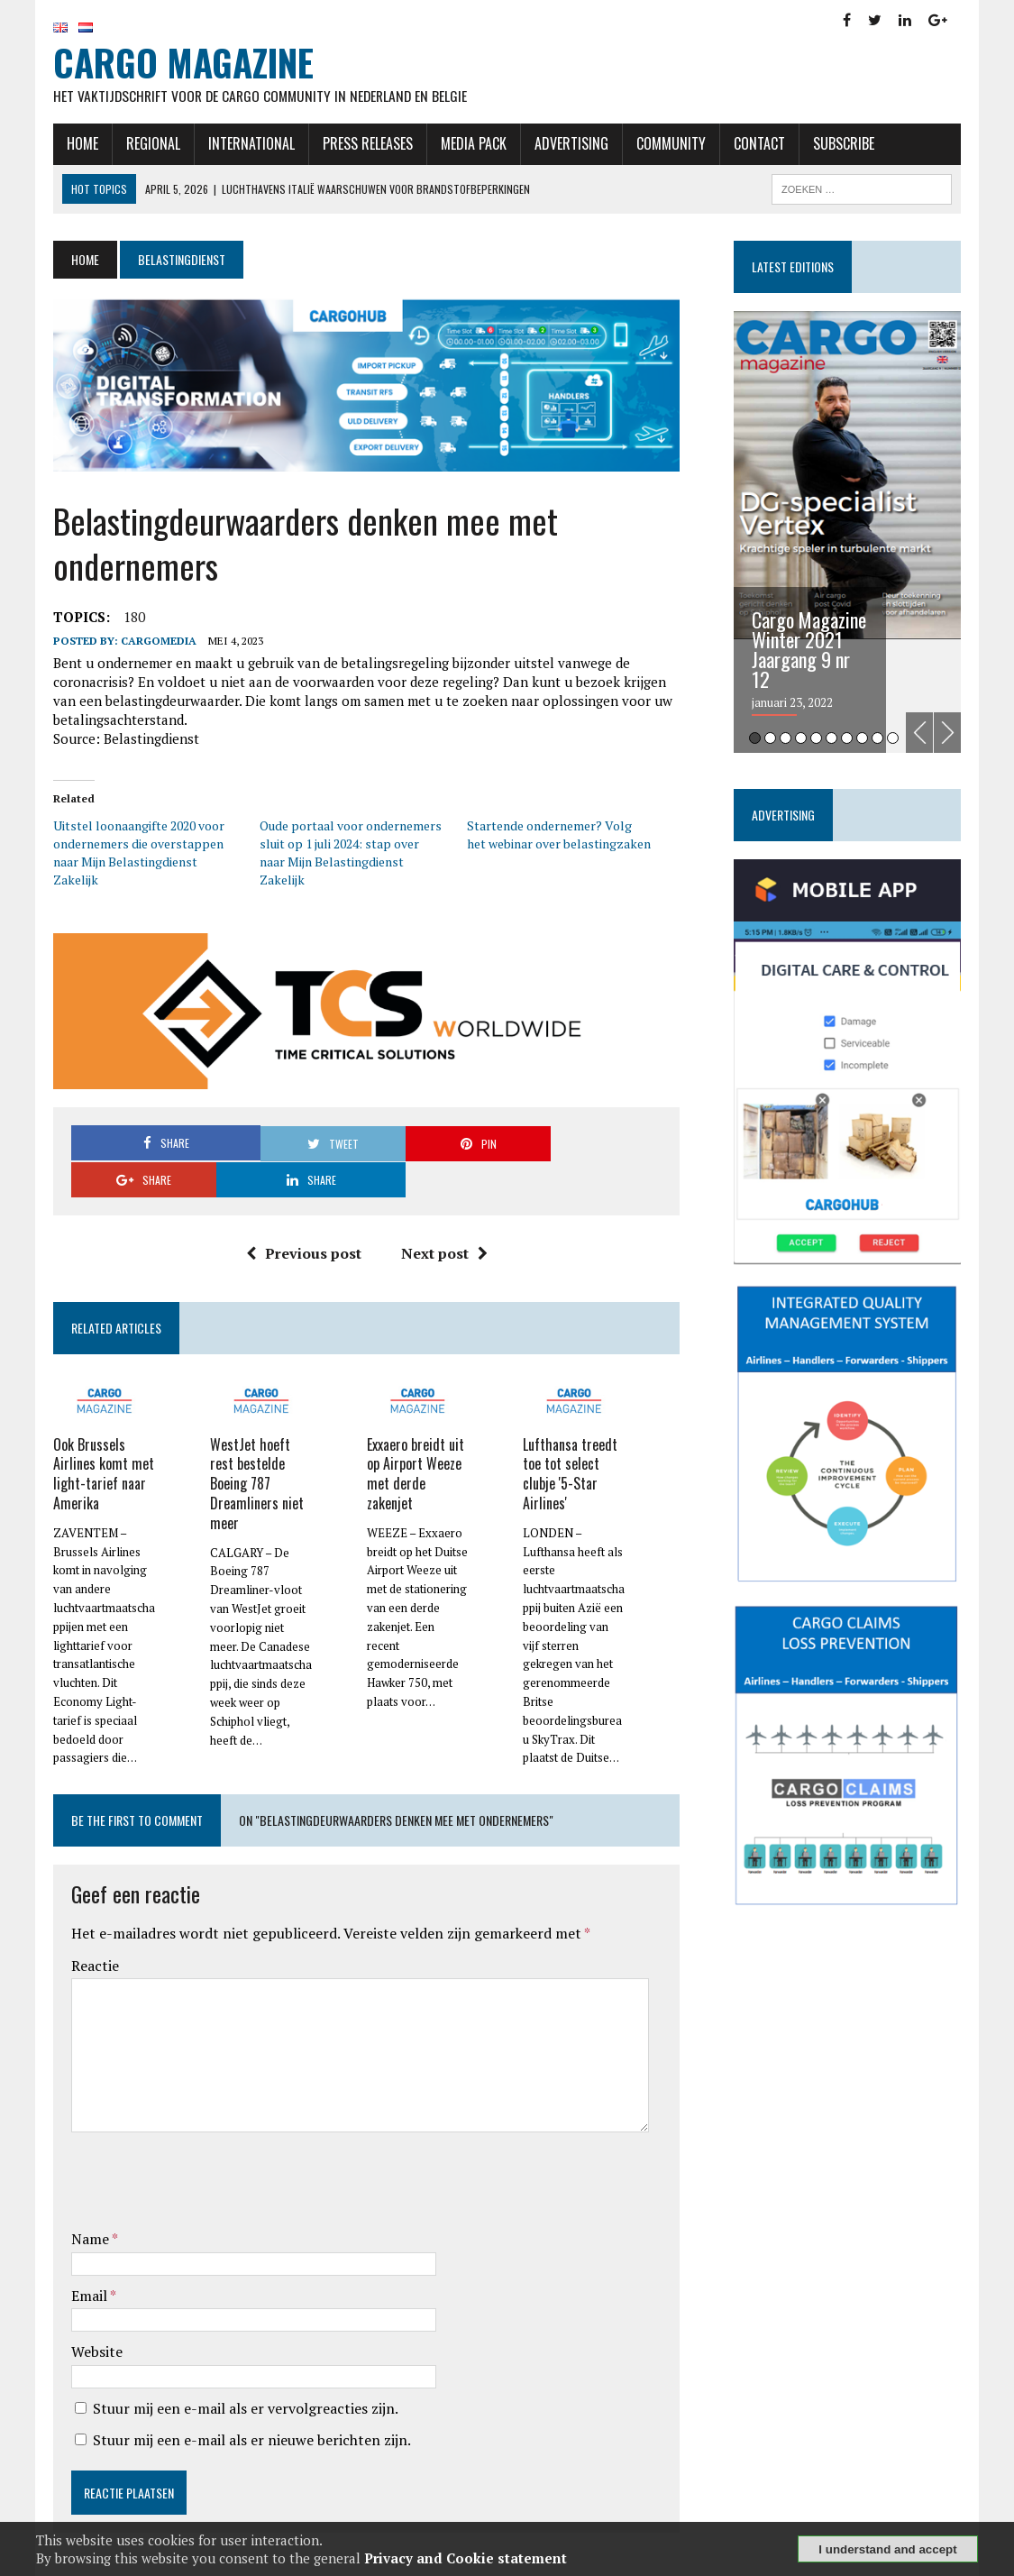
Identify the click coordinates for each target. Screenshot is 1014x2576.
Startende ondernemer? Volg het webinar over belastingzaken (560, 836)
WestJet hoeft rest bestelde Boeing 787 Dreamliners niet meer (255, 1447)
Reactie (92, 1929)
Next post (443, 1219)
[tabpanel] (849, 533)
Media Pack (471, 145)
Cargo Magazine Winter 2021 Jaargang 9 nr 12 (811, 651)
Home (80, 145)
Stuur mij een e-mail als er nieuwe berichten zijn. (249, 2403)
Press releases (365, 145)
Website (94, 2314)
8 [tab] (864, 740)
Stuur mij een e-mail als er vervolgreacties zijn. (243, 2371)
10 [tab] (894, 740)
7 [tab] (848, 740)
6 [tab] (833, 740)
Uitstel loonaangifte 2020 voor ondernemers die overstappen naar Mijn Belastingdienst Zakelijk (136, 854)
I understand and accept (887, 2549)
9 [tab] (879, 740)
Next (950, 733)
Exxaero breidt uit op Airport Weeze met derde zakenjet (414, 1438)
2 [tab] (772, 740)
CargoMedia (156, 643)
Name (89, 2202)
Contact (756, 145)
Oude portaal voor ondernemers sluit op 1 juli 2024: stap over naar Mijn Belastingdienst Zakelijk (350, 854)
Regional (150, 145)
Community (668, 145)
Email (88, 2259)
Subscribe (841, 145)
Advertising (569, 145)
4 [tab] (802, 740)
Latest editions (795, 267)
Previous (922, 733)
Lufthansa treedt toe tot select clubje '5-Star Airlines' (571, 1438)
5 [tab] (818, 740)
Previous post (303, 1219)
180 (131, 619)
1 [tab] (757, 740)
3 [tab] (787, 740)
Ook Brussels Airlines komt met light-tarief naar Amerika (100, 1438)
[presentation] (206, 2147)
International (249, 145)
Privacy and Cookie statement (465, 2558)
